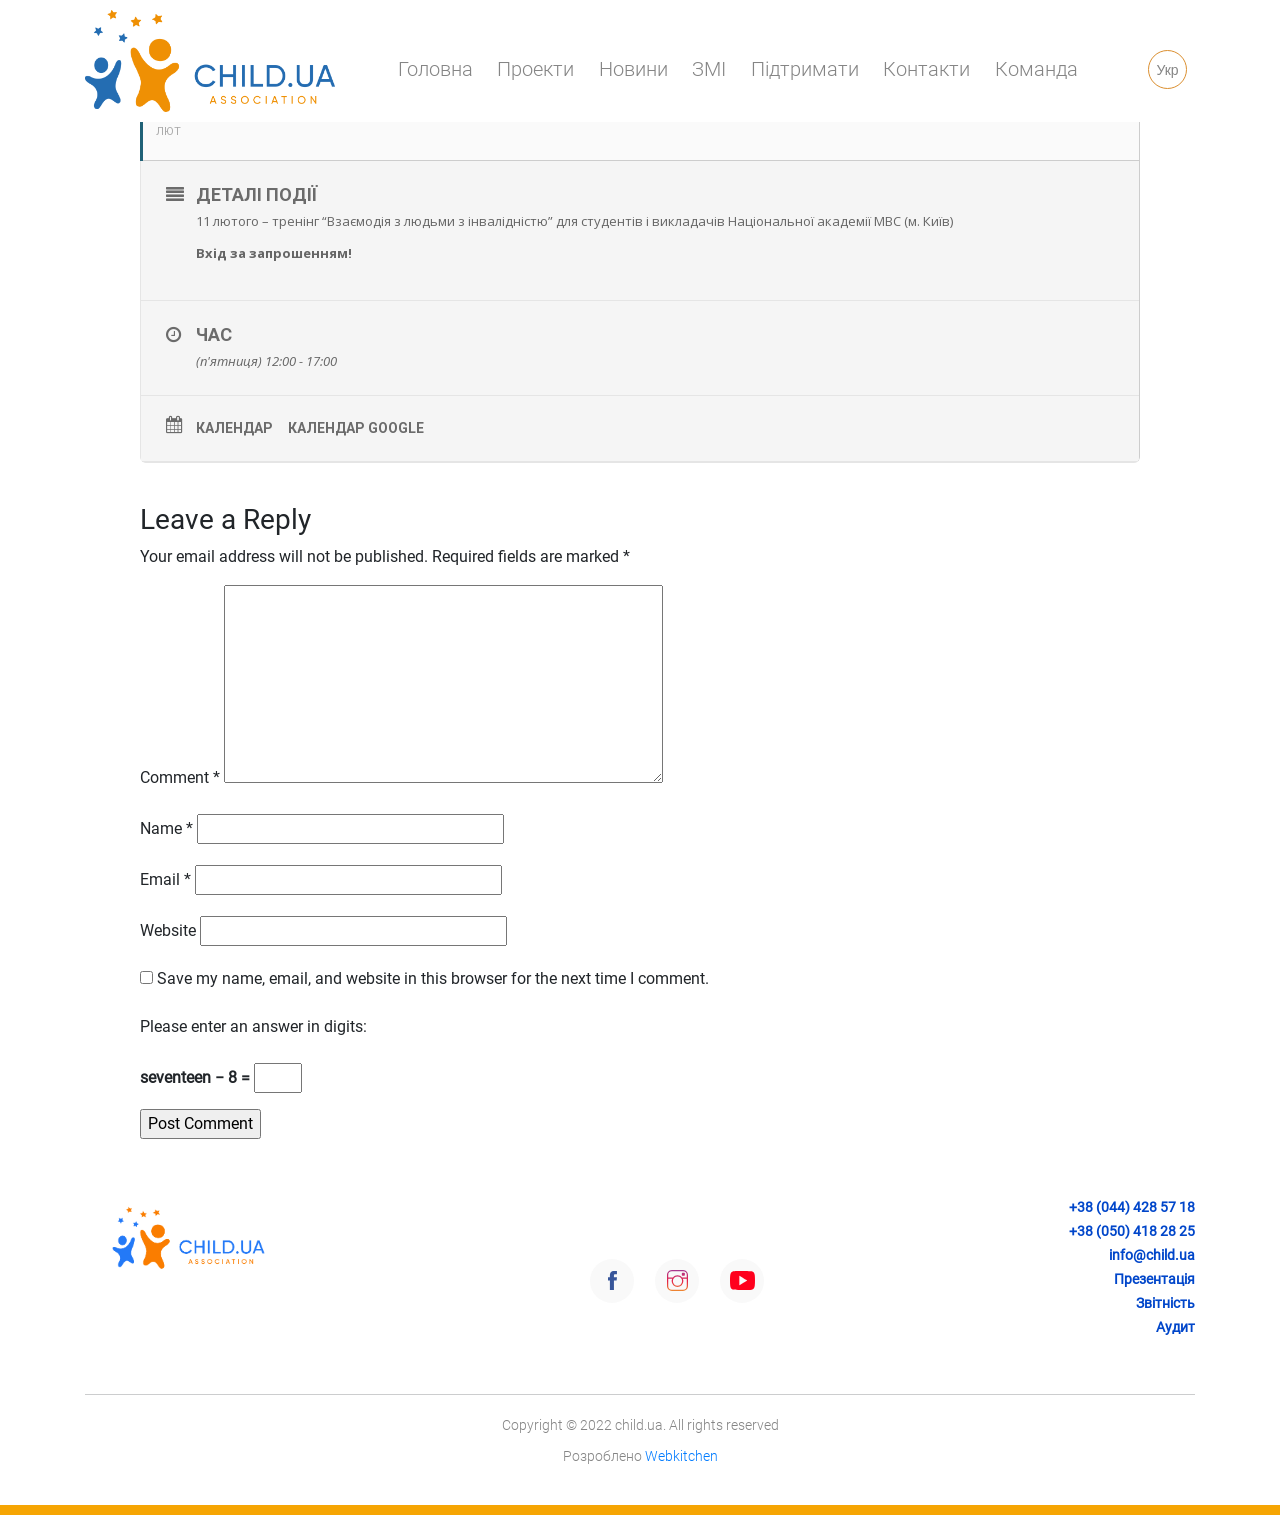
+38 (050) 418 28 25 (1132, 1231)
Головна (435, 69)
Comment (180, 777)
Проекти (535, 69)
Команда (1036, 69)
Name (166, 828)
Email (165, 879)
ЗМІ (709, 69)
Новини (633, 69)
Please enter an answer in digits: (253, 1026)
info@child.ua (1152, 1255)
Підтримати (805, 69)
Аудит (1175, 1327)
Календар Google (356, 428)
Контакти (926, 69)
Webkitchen (681, 1456)
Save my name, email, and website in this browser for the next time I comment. (433, 978)
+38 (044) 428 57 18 (1132, 1207)
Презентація (1154, 1279)
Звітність (1165, 1303)
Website (168, 930)
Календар (234, 428)
